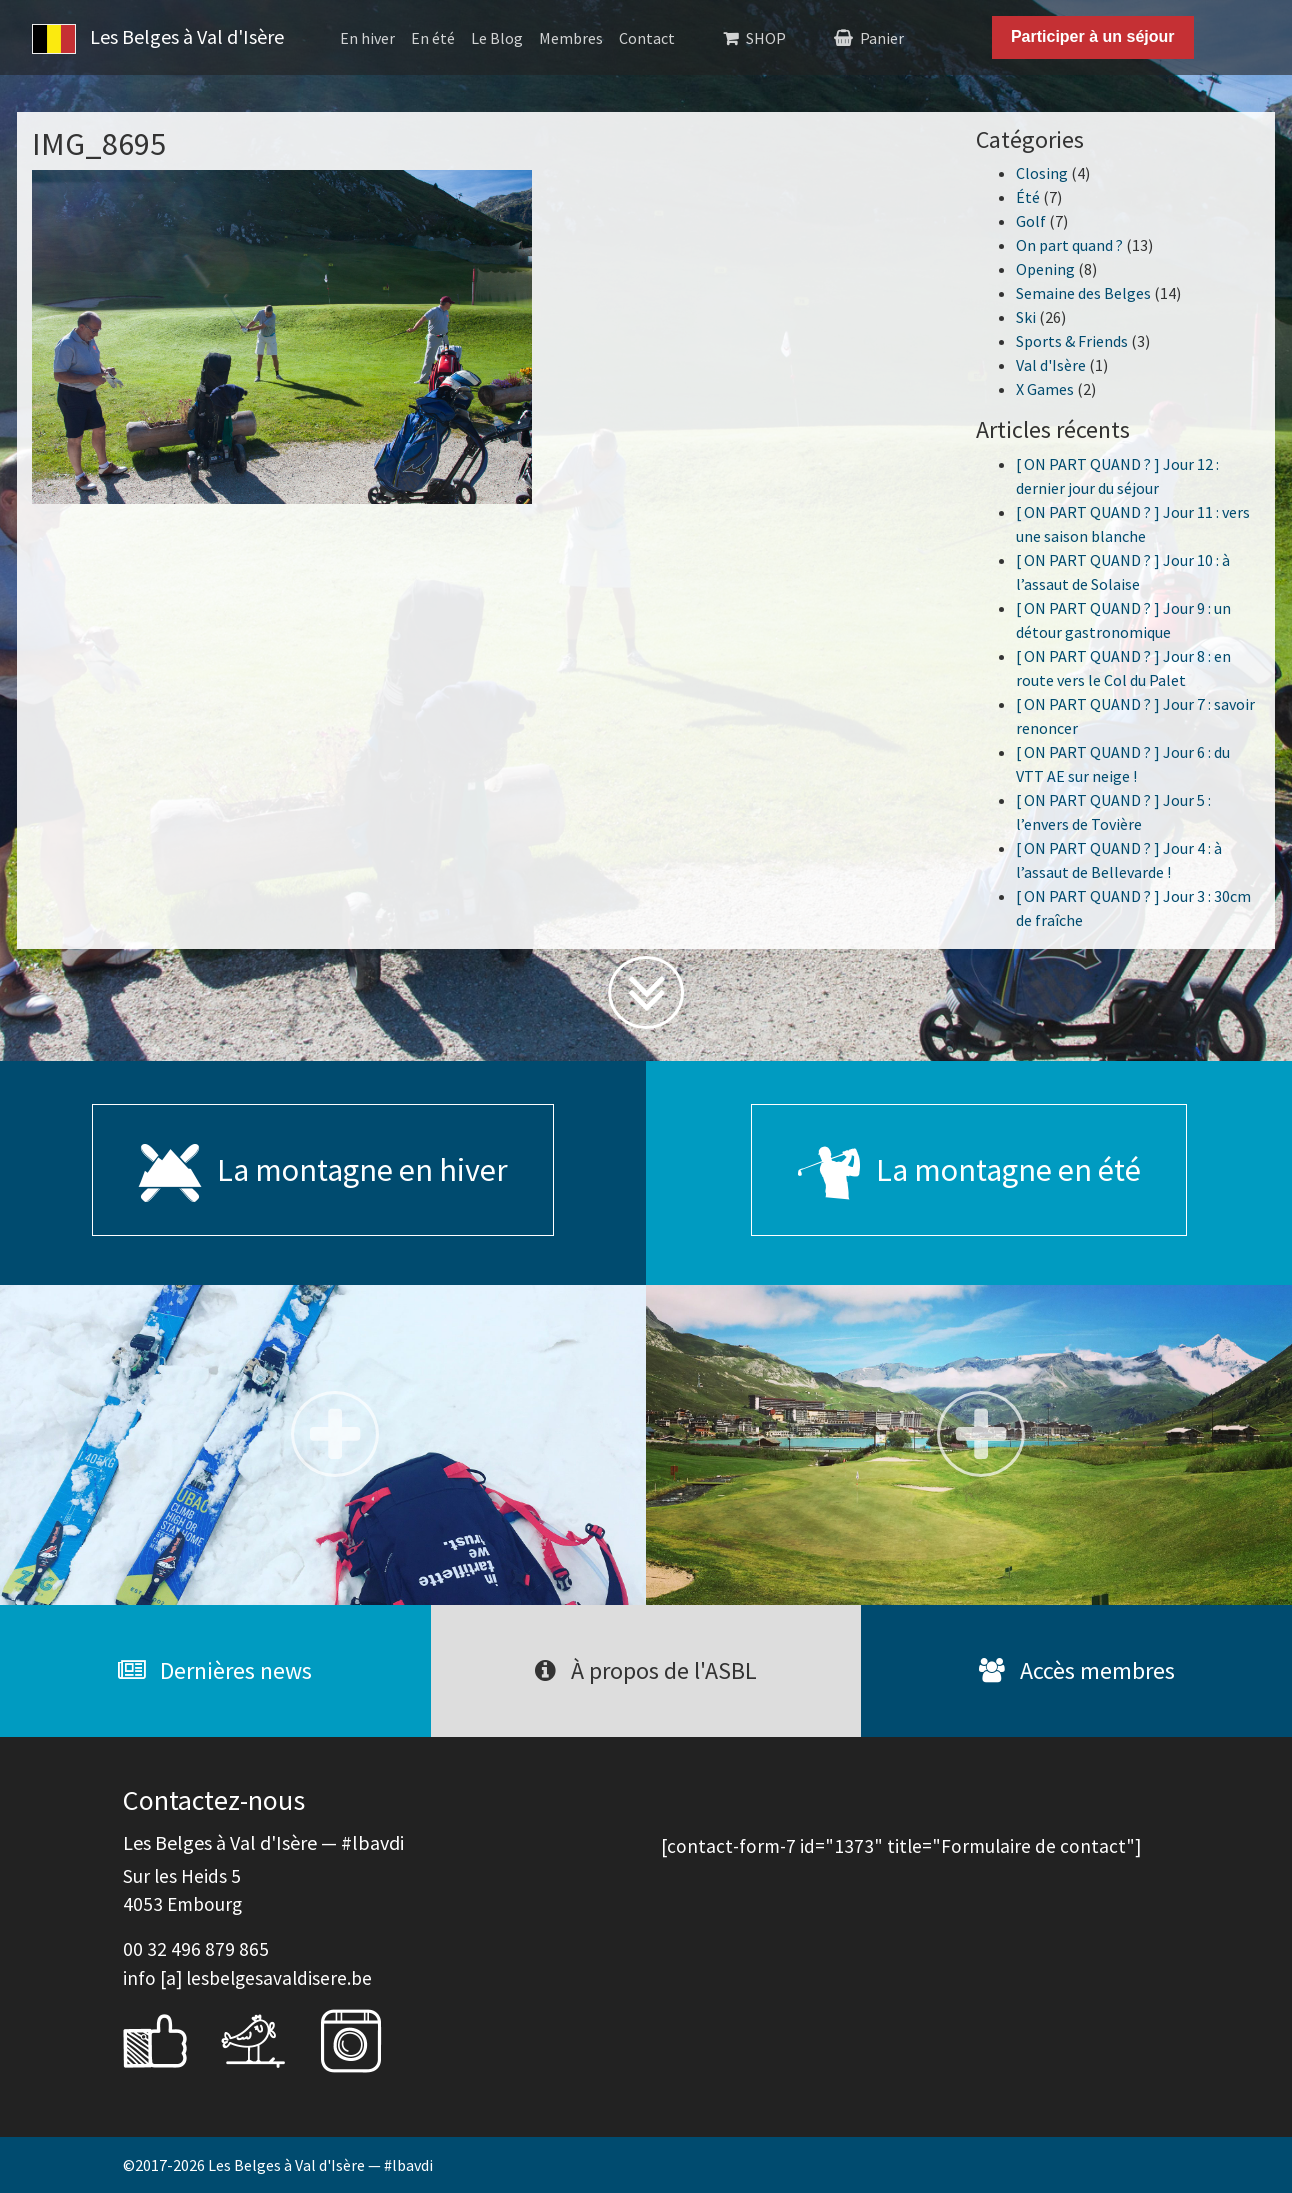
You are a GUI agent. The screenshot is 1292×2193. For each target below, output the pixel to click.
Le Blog (497, 38)
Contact (647, 38)
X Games (1045, 389)
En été (433, 38)
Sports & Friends (1072, 341)
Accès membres (1077, 1670)
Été (1028, 197)
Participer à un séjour (1093, 36)
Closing (1042, 173)
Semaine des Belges (1083, 293)
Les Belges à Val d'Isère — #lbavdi (320, 2165)
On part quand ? (1069, 245)
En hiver (367, 38)
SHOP (766, 38)
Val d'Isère (1051, 365)
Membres (571, 38)
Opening (1045, 269)
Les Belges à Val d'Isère (158, 39)
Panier (882, 38)
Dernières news (215, 1670)
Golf (1031, 221)
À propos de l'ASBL (646, 1670)
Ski (1026, 317)
